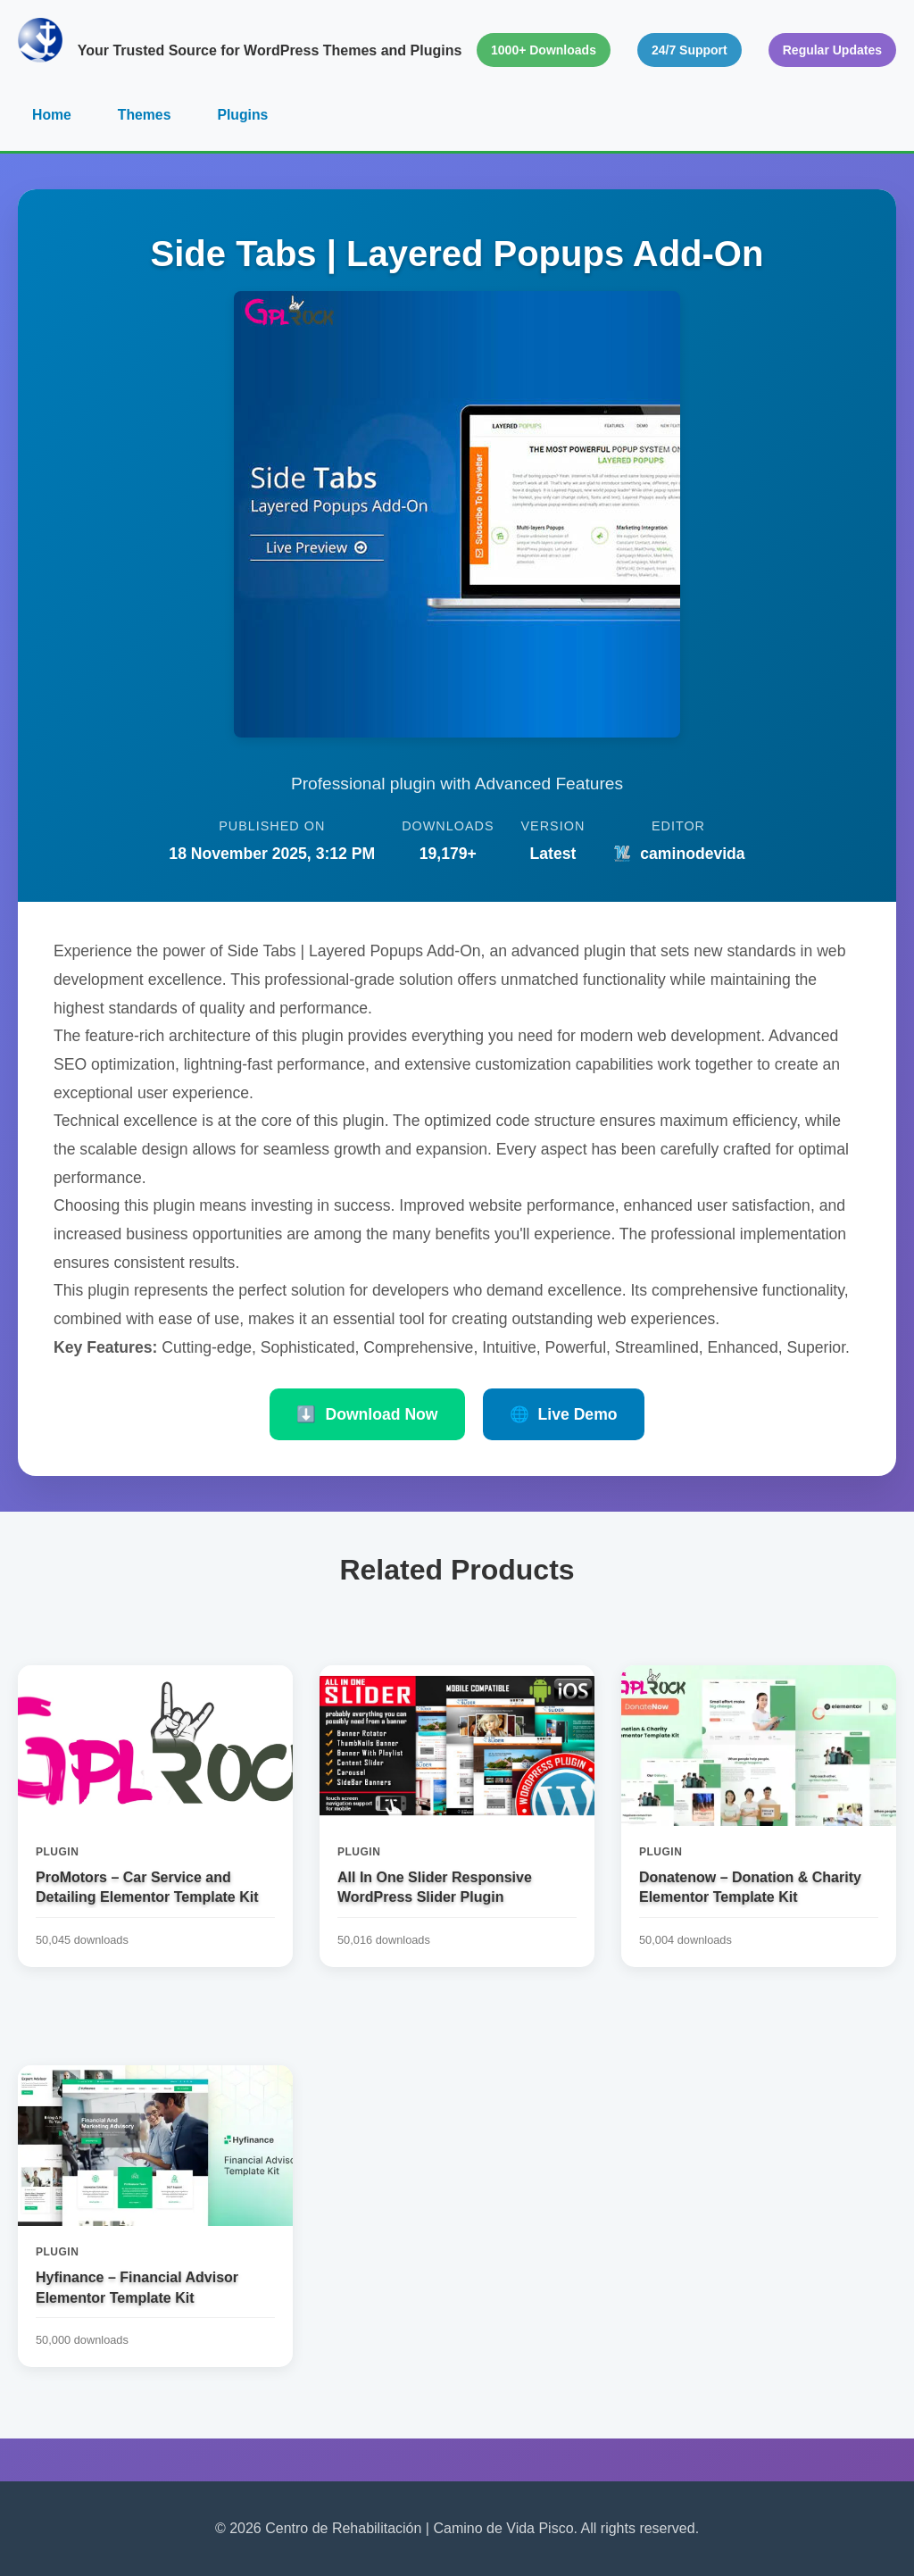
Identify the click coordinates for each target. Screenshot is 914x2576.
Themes (144, 114)
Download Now (366, 1415)
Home (51, 114)
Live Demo (564, 1415)
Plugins (244, 114)
